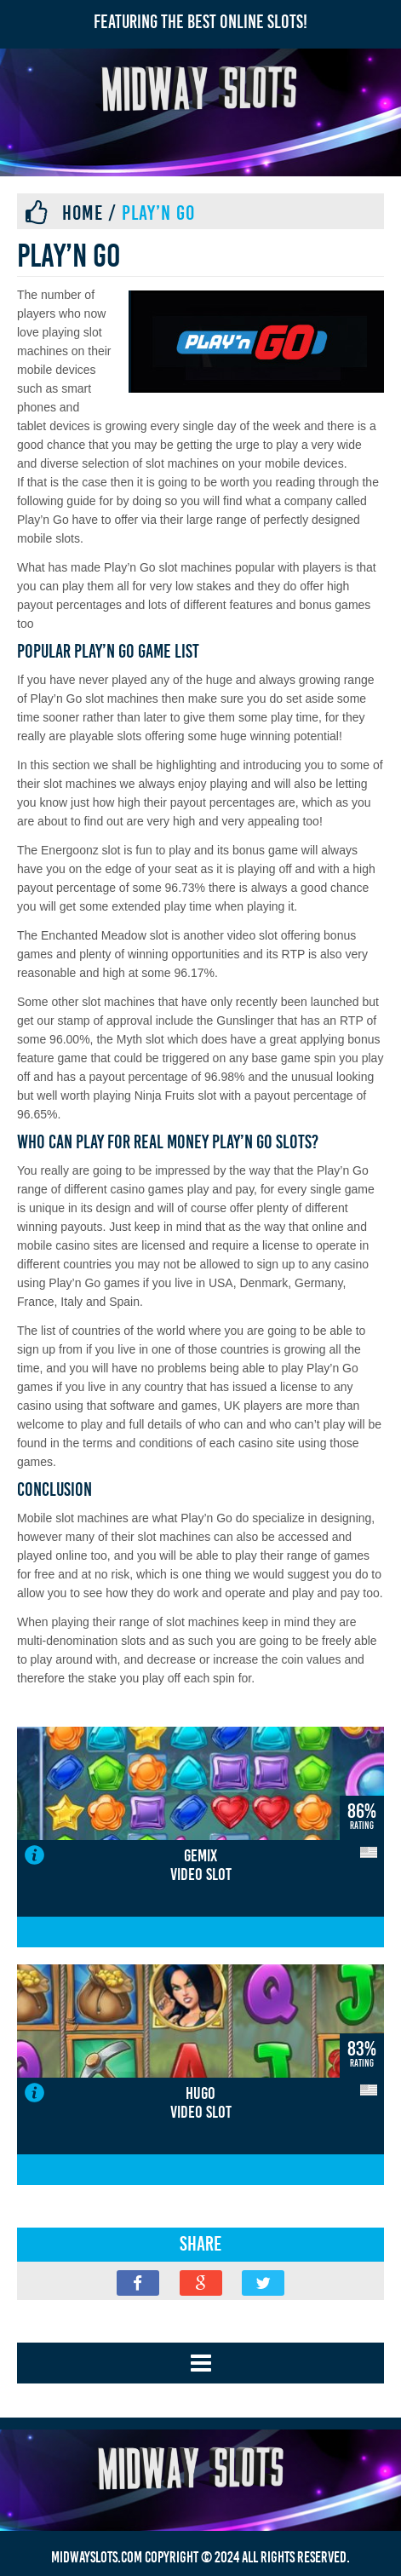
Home (82, 213)
